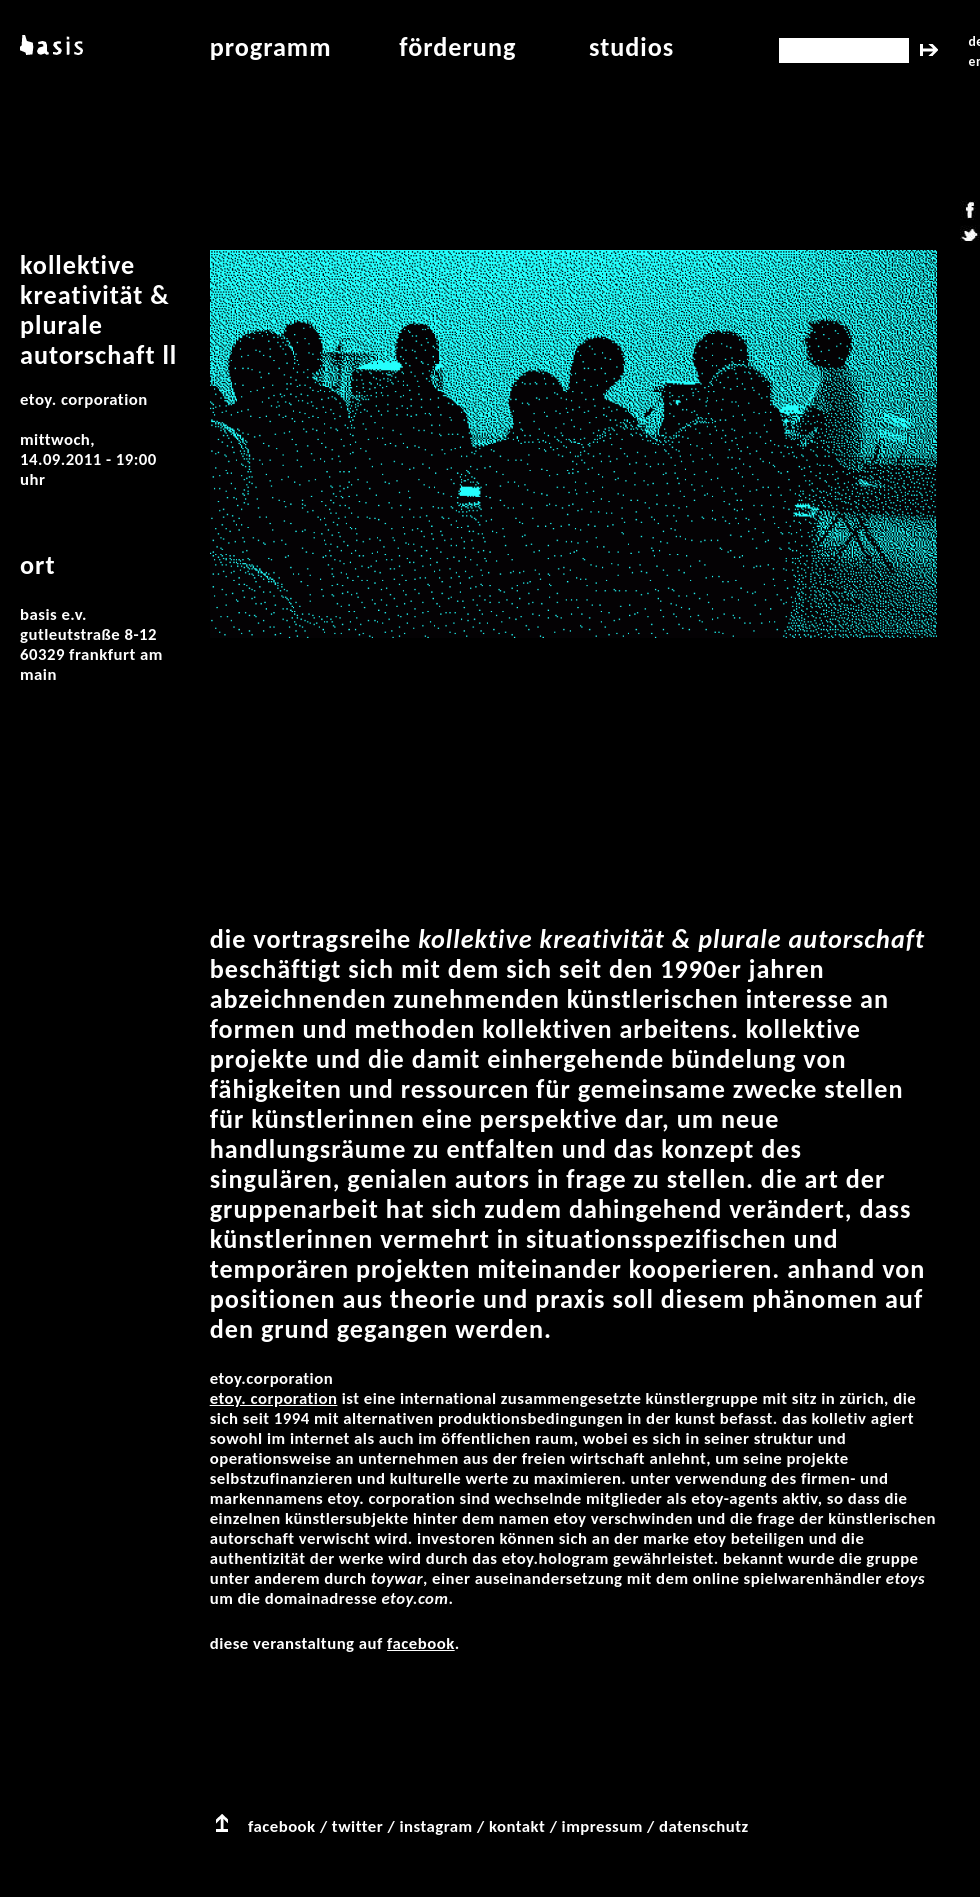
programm (271, 47)
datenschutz (704, 1826)
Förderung (457, 47)
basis (49, 47)
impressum (602, 1826)
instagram (435, 1826)
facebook (421, 1643)
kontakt (517, 1826)
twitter (357, 1826)
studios (631, 47)
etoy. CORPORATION (274, 1398)
